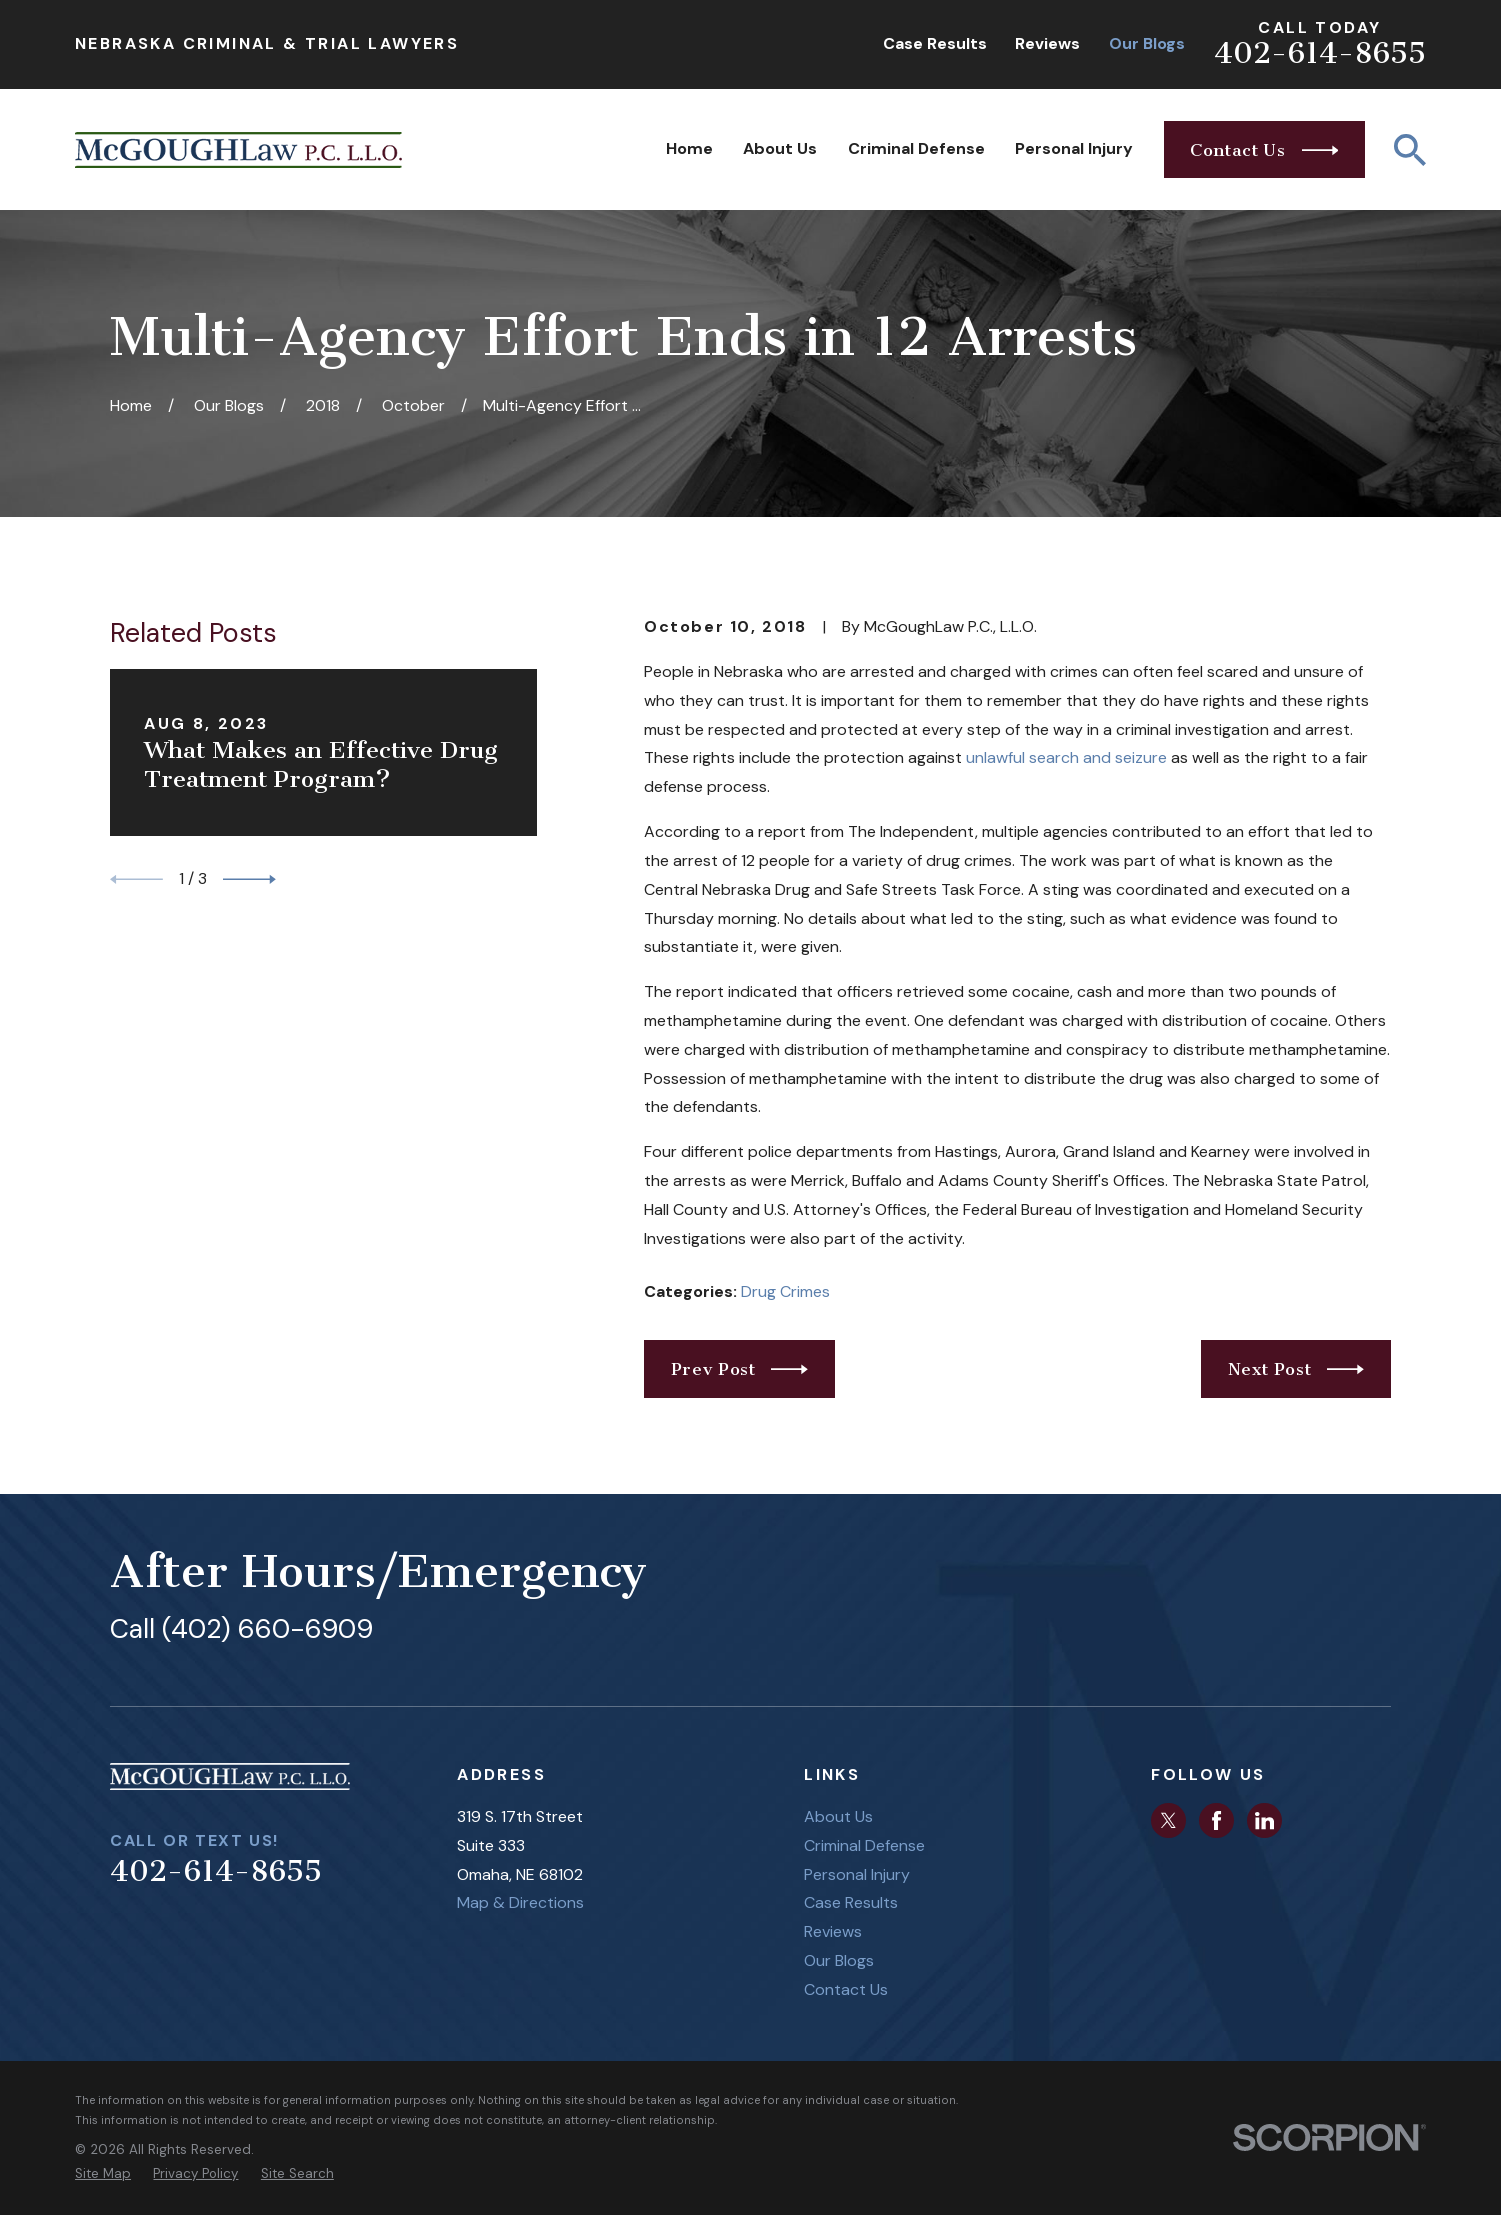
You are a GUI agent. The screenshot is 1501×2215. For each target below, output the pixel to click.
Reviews (1047, 43)
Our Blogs (1147, 43)
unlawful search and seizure (1066, 757)
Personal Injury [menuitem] (1074, 148)
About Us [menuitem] (780, 148)
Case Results (935, 43)
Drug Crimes (785, 1291)
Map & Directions (520, 1902)
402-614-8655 (1320, 53)
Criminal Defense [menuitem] (916, 148)
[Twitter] (1168, 1820)
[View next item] (249, 879)
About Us (838, 1816)
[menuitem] (103, 2174)
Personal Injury (857, 1874)
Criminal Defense (864, 1845)
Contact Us (846, 1989)
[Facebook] (1216, 1820)
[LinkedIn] (1264, 1820)
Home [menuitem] (689, 148)
